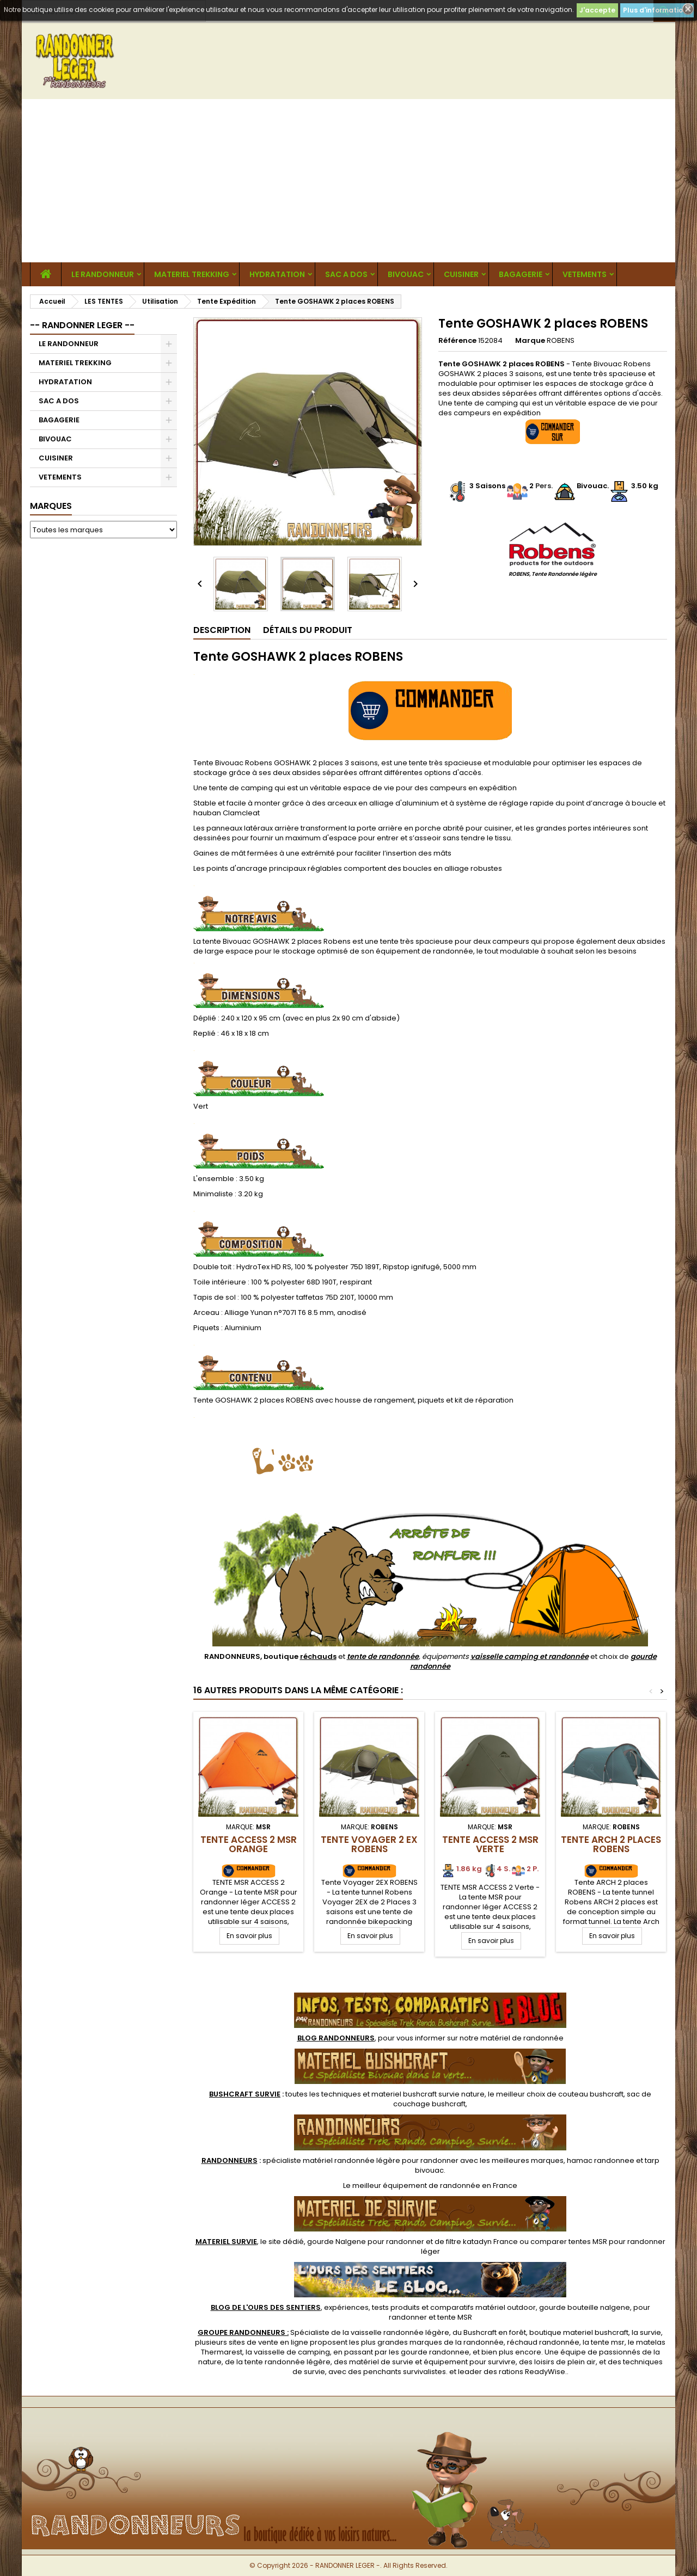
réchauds (318, 1656)
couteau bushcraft (590, 2094)
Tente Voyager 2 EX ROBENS (369, 1844)
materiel (428, 2094)
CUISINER (461, 274)
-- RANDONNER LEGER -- (82, 325)
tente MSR (454, 2317)
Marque (530, 341)
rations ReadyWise (532, 2371)
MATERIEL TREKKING (191, 274)
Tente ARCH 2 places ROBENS (611, 1844)
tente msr (608, 2342)
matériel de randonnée (522, 2038)
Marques (51, 506)
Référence (457, 341)
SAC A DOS (346, 274)
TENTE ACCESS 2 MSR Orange (248, 1844)
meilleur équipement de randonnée (416, 2185)
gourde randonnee (435, 2352)
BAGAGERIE (520, 274)
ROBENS (560, 340)
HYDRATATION (277, 274)
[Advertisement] (348, 180)
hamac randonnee (600, 2160)
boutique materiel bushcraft (578, 2332)
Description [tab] (221, 630)
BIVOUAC (406, 274)
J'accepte (597, 10)
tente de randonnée (383, 1656)
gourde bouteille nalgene (584, 2307)
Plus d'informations (657, 10)
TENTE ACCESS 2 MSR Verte (490, 1844)
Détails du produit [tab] (307, 630)
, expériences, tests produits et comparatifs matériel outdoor (373, 2307)
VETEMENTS (585, 274)
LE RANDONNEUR (102, 274)
